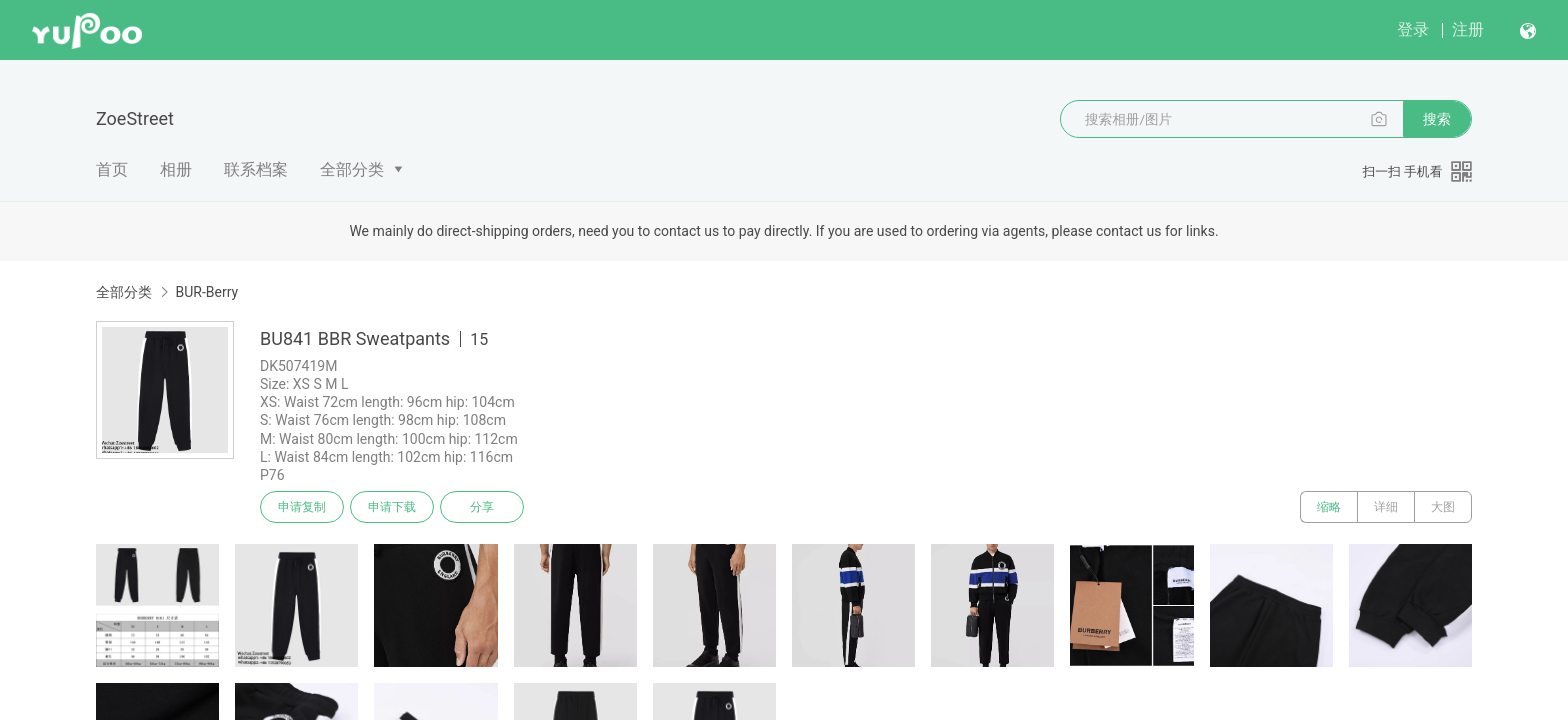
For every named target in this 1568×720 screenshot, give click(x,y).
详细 (1386, 507)
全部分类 (352, 169)
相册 (176, 169)
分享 (482, 507)
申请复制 (302, 507)
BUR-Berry (206, 292)
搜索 (1437, 119)
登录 (1413, 29)
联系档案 (256, 169)
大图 (1443, 507)
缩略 (1329, 507)
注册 (1468, 29)
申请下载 (392, 507)
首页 (112, 169)
